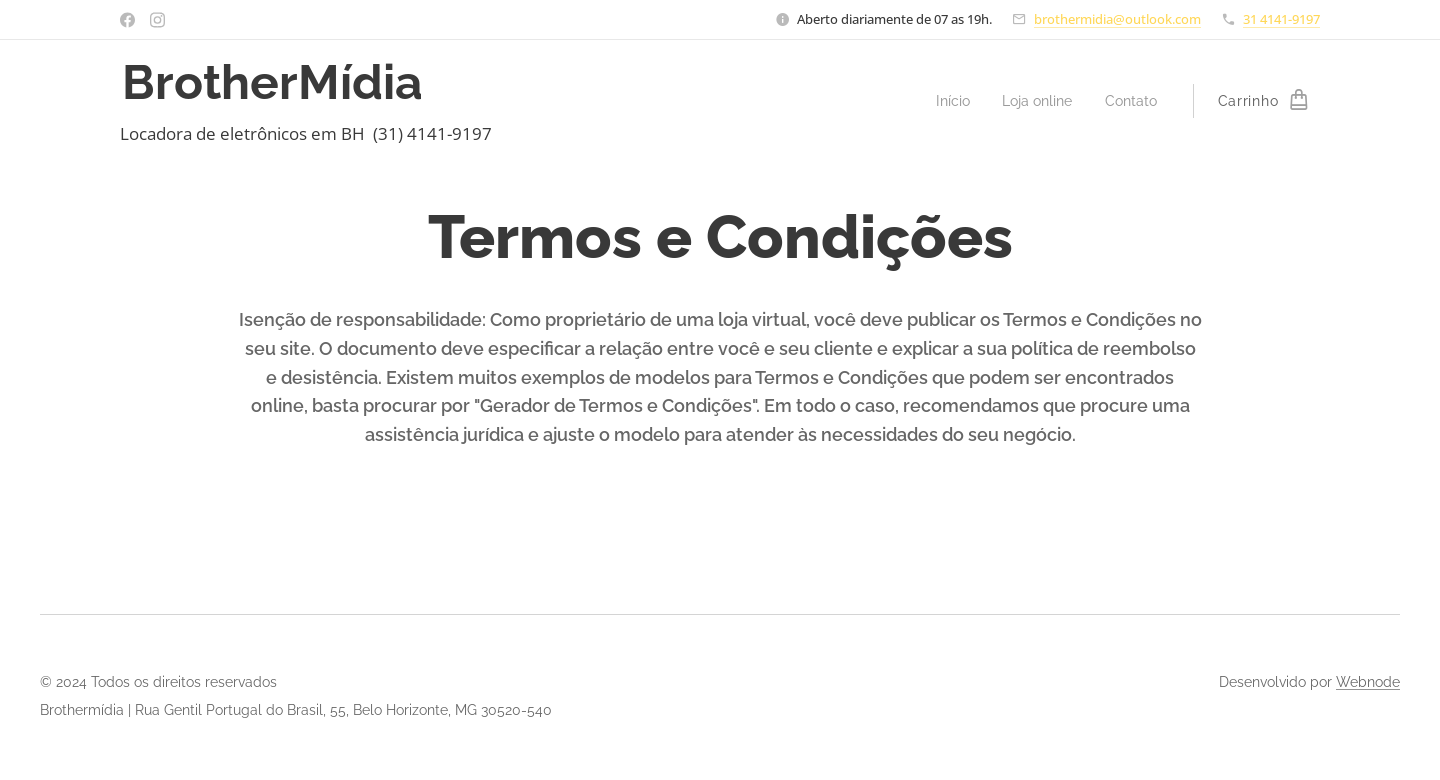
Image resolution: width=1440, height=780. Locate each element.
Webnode (1368, 682)
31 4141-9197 (1281, 19)
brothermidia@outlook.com (1117, 19)
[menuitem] (944, 101)
